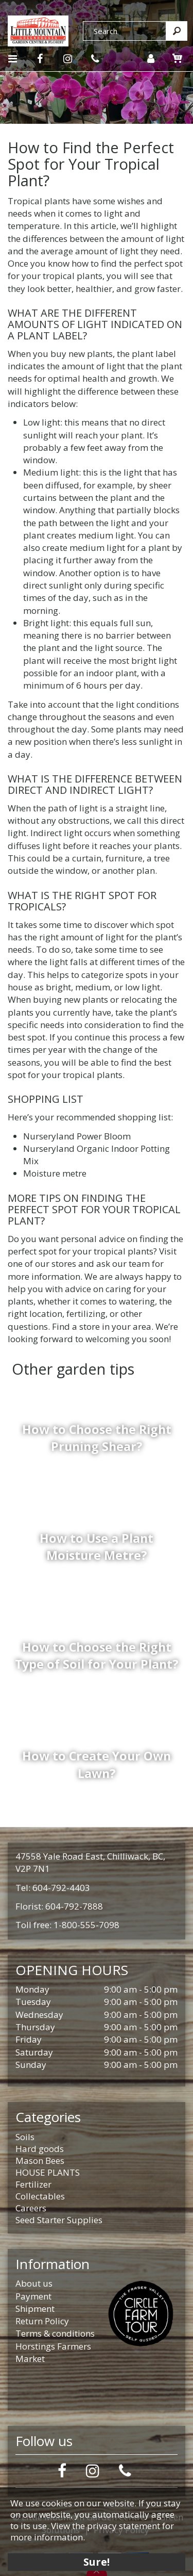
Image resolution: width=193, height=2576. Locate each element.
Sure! (96, 2562)
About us (33, 2283)
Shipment (35, 2308)
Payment (33, 2296)
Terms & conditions (55, 2333)
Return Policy (42, 2321)
